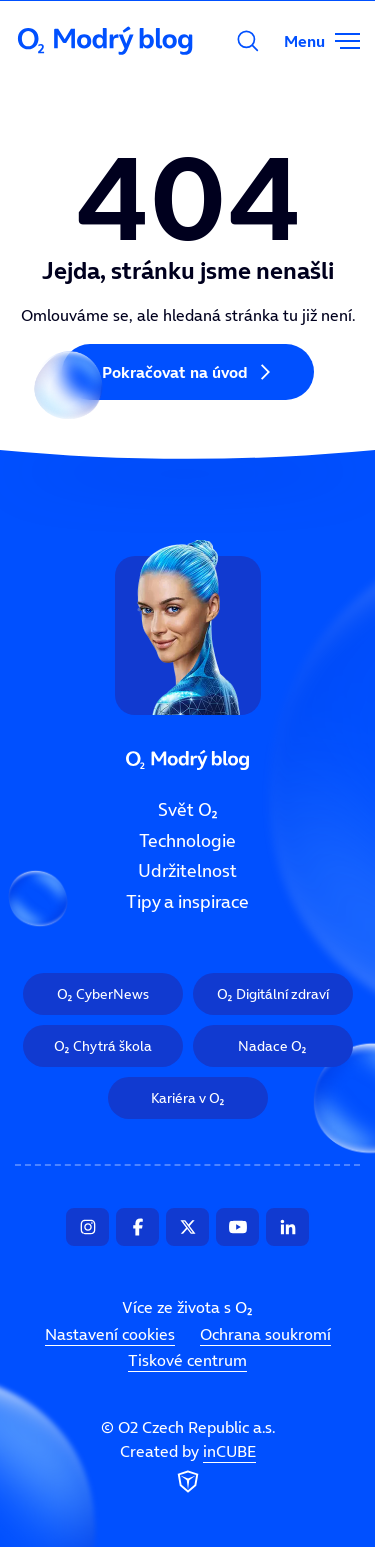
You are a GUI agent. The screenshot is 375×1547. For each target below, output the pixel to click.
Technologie (187, 840)
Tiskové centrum (187, 1360)
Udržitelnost (187, 871)
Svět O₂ (188, 810)
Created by (188, 1469)
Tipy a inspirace (187, 902)
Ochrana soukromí (265, 1334)
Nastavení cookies (110, 1334)
